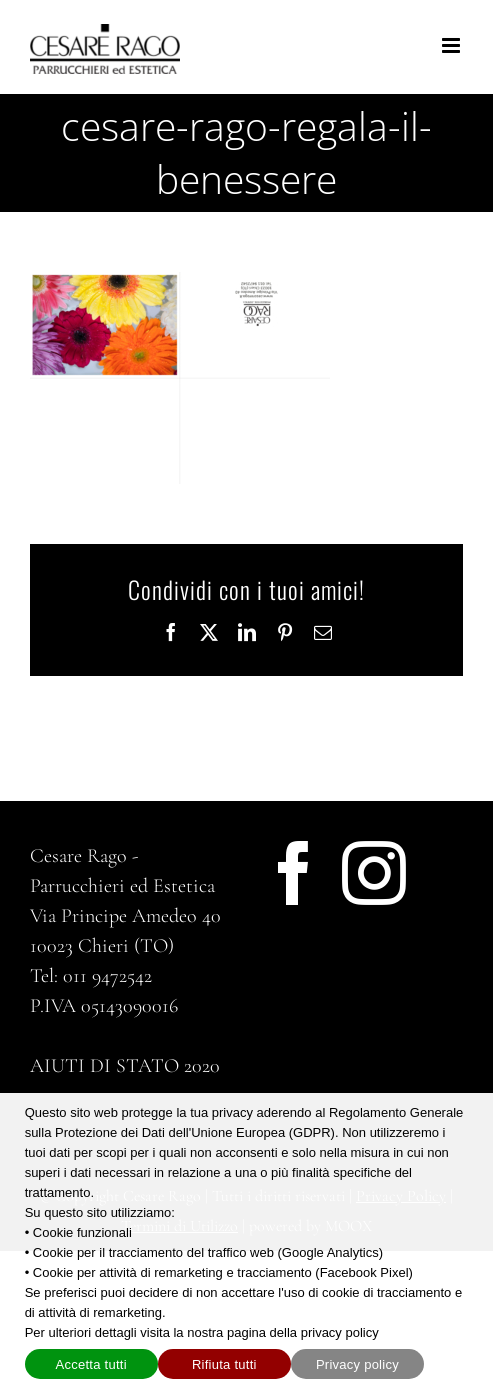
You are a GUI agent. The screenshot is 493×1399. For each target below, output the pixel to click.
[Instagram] (374, 873)
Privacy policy (357, 1364)
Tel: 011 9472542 (91, 976)
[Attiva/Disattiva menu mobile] (452, 45)
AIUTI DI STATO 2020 (125, 1066)
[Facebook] (294, 873)
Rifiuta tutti (224, 1364)
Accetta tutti (91, 1364)
